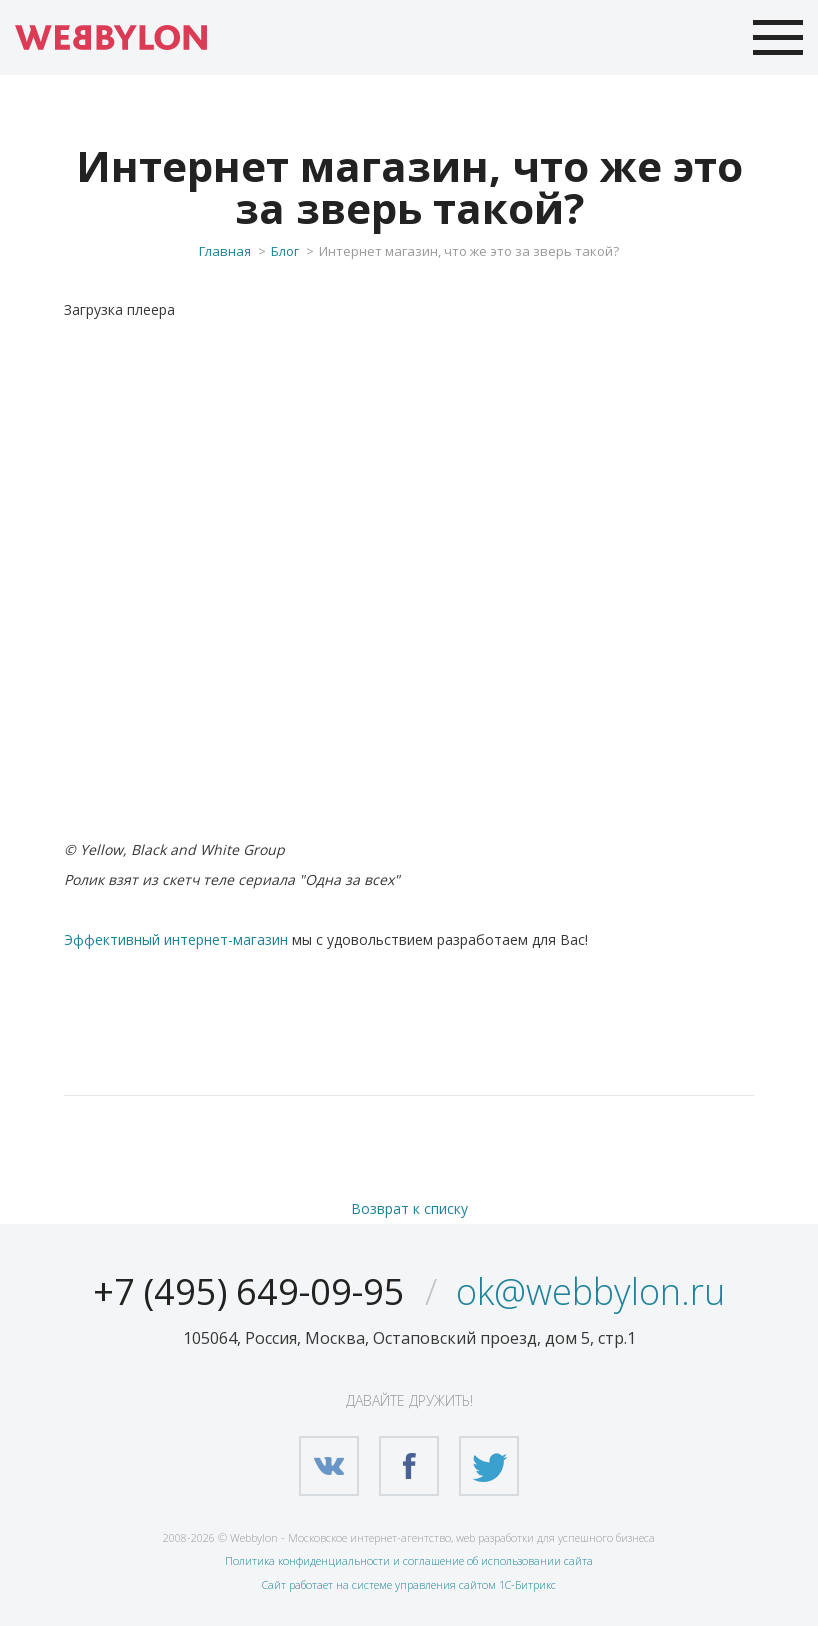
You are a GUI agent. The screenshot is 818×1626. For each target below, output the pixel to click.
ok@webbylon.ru (590, 1291)
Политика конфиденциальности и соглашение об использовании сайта (409, 1560)
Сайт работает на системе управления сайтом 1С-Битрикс (409, 1584)
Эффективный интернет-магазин (176, 939)
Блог (285, 251)
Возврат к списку (409, 1208)
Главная (225, 251)
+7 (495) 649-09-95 (249, 1291)
